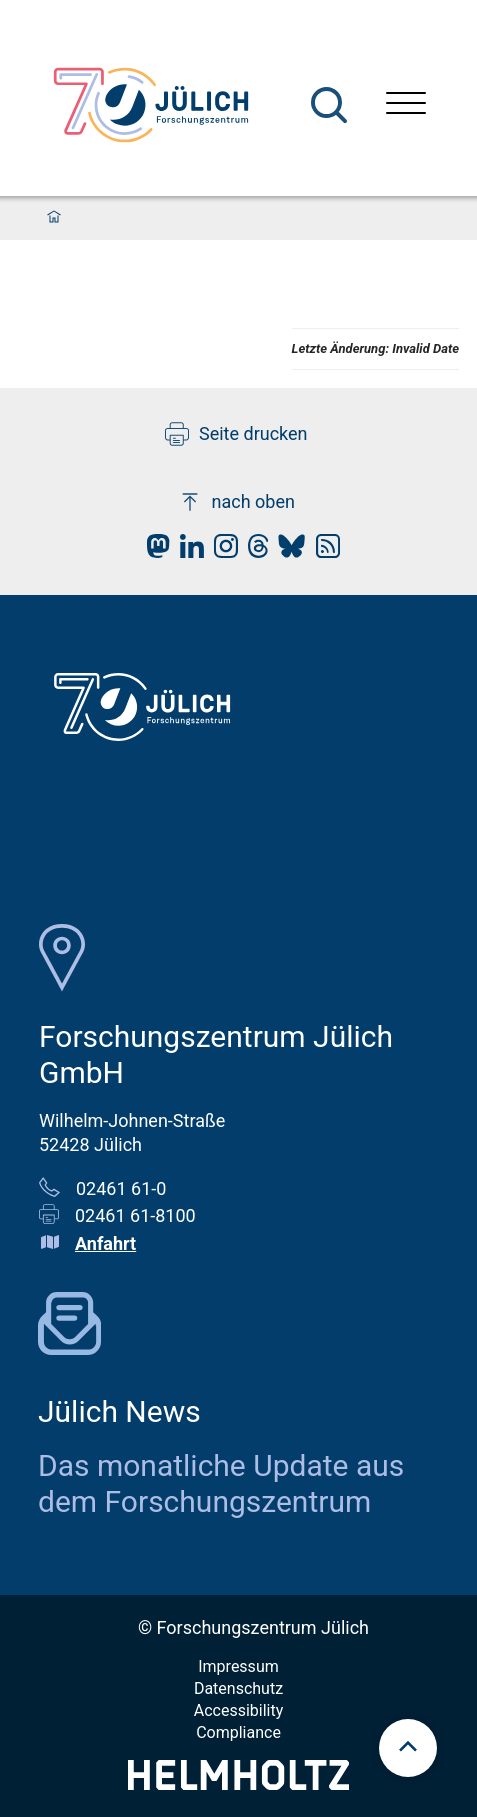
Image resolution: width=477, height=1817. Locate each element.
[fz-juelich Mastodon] (153, 551)
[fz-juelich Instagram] (221, 551)
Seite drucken (236, 434)
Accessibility (239, 1710)
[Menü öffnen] (406, 105)
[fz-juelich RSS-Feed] (323, 551)
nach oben (236, 502)
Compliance (238, 1732)
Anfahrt (105, 1243)
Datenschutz (238, 1688)
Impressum (238, 1666)
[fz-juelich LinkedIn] (187, 551)
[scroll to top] (408, 1748)
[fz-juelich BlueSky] (286, 551)
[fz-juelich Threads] (253, 551)
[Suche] (329, 105)
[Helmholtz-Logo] (238, 1783)
